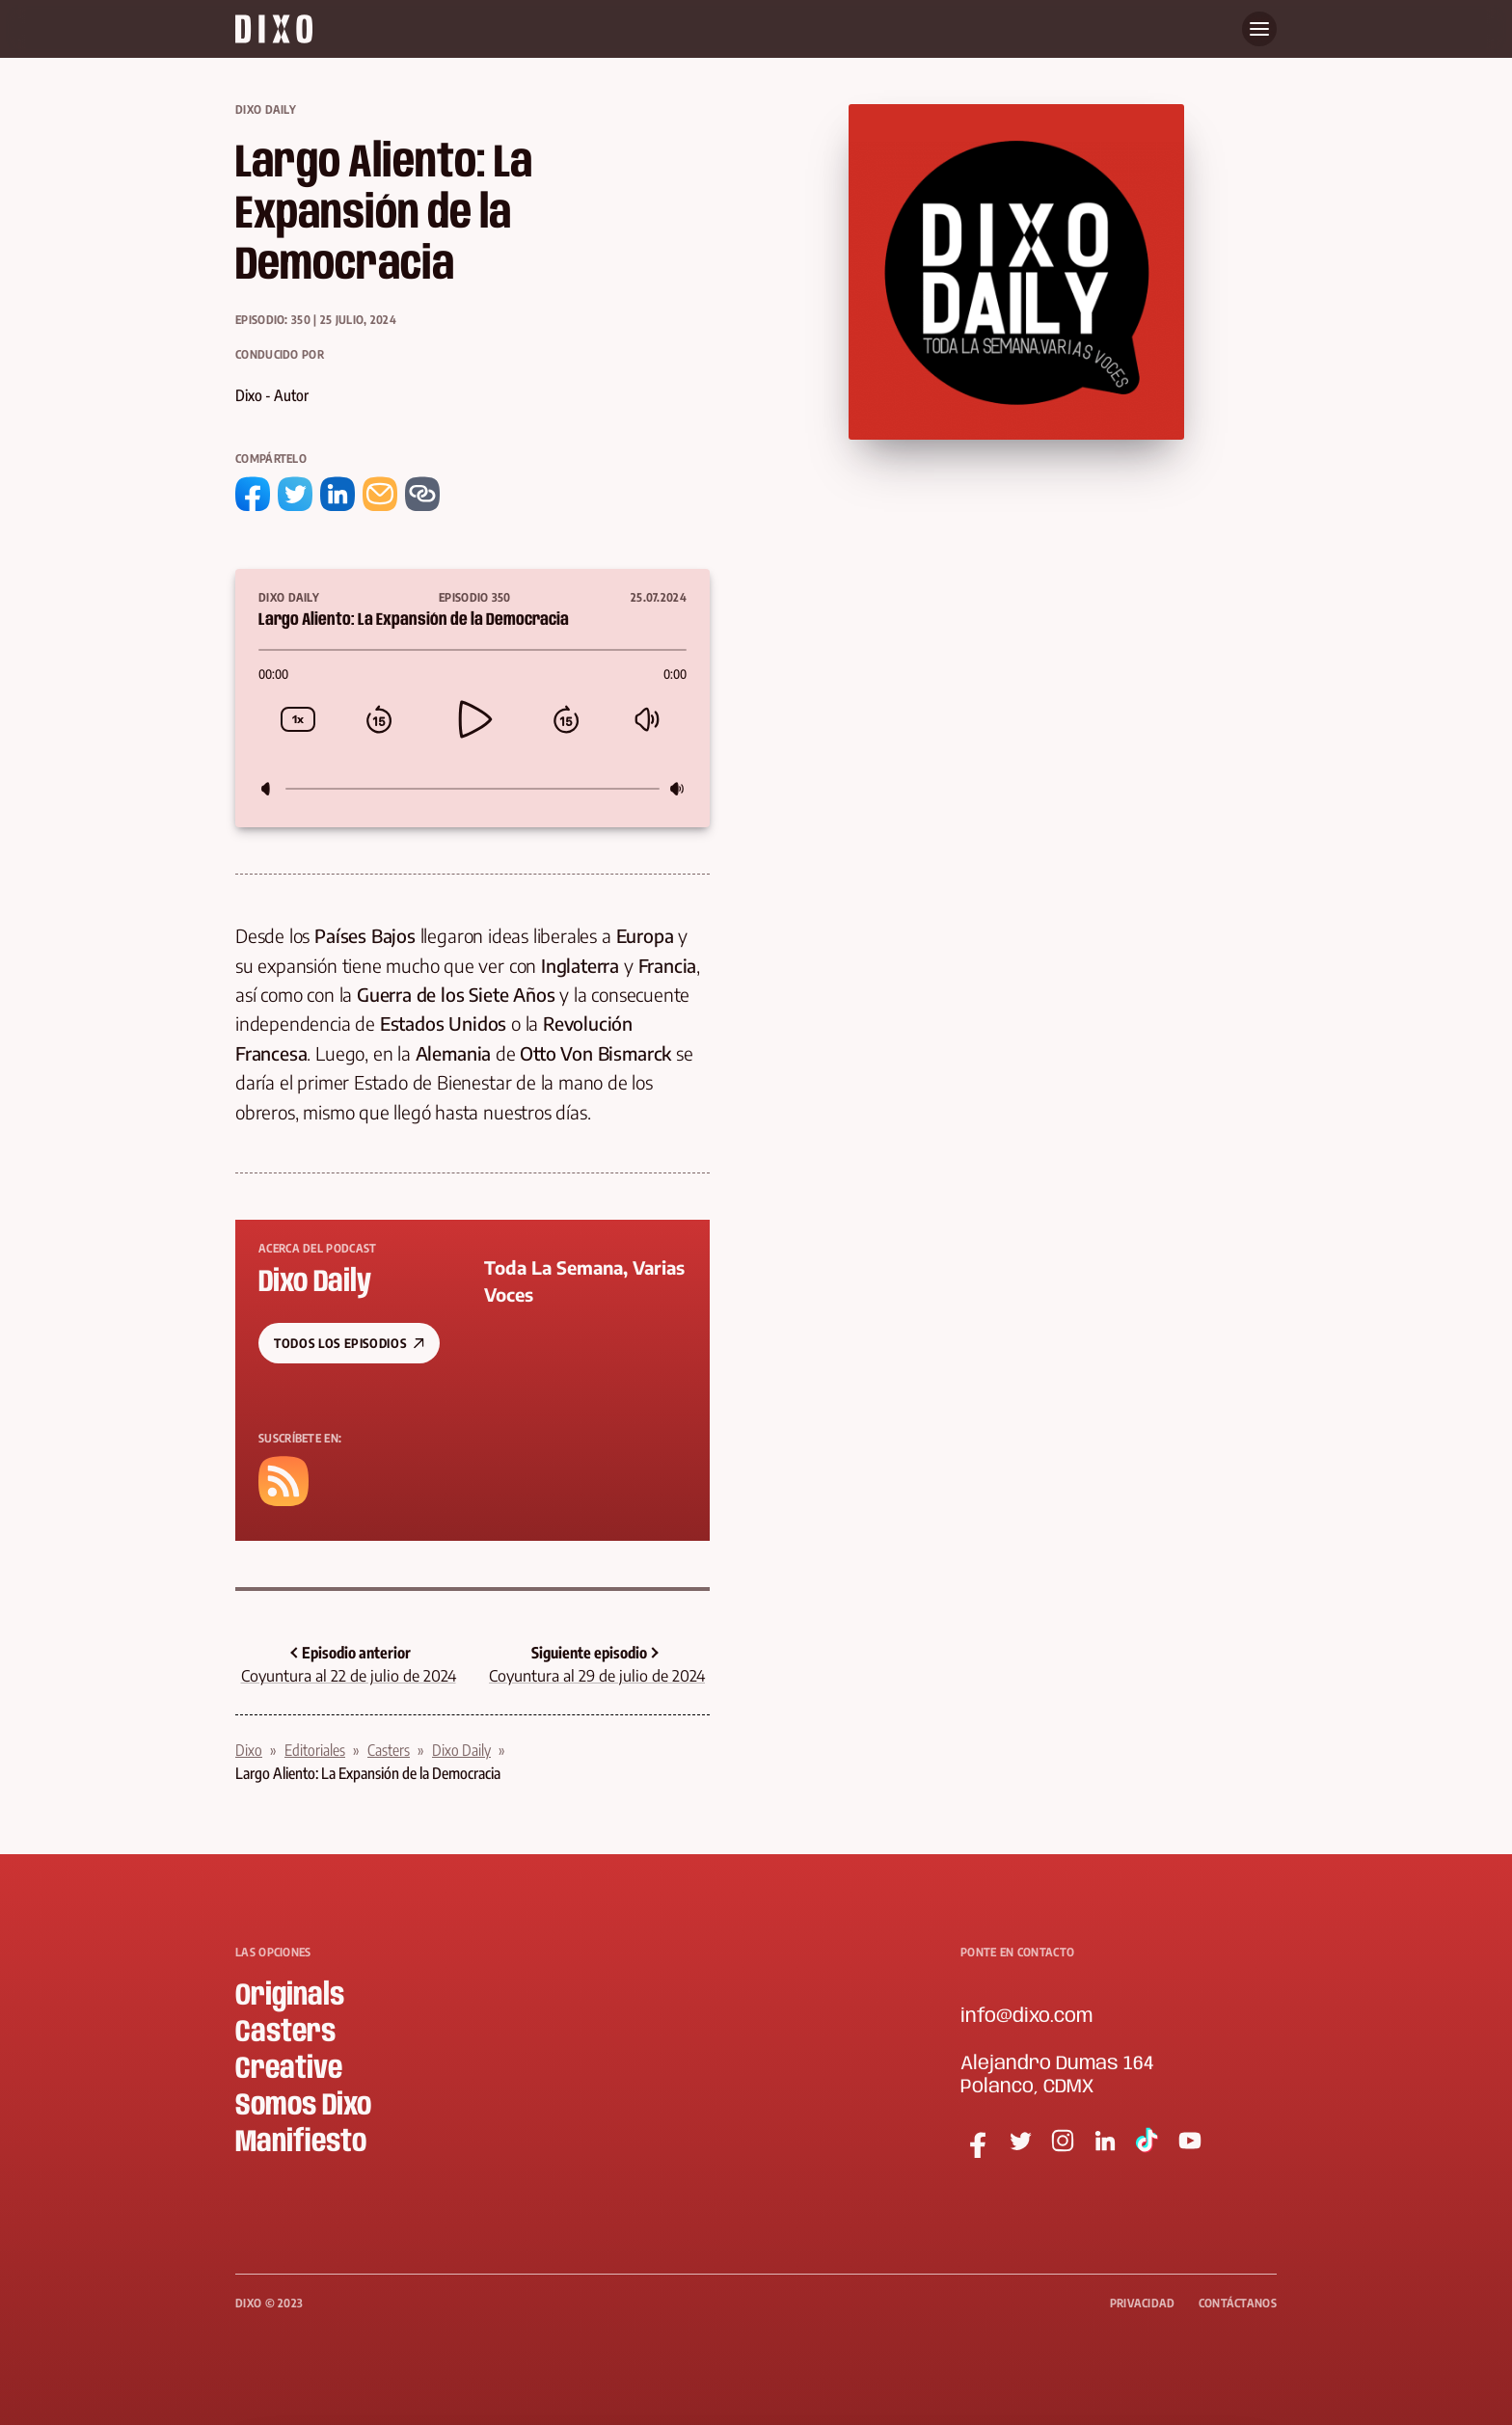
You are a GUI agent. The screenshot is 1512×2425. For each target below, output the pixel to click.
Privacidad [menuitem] (1142, 2303)
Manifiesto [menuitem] (300, 2143)
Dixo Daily (265, 109)
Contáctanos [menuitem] (1238, 2303)
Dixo (248, 1750)
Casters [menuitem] (285, 2033)
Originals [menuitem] (289, 1996)
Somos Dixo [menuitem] (303, 2106)
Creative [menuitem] (288, 2070)
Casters (388, 1750)
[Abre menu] (1259, 29)
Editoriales (314, 1750)
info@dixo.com (1026, 2017)
